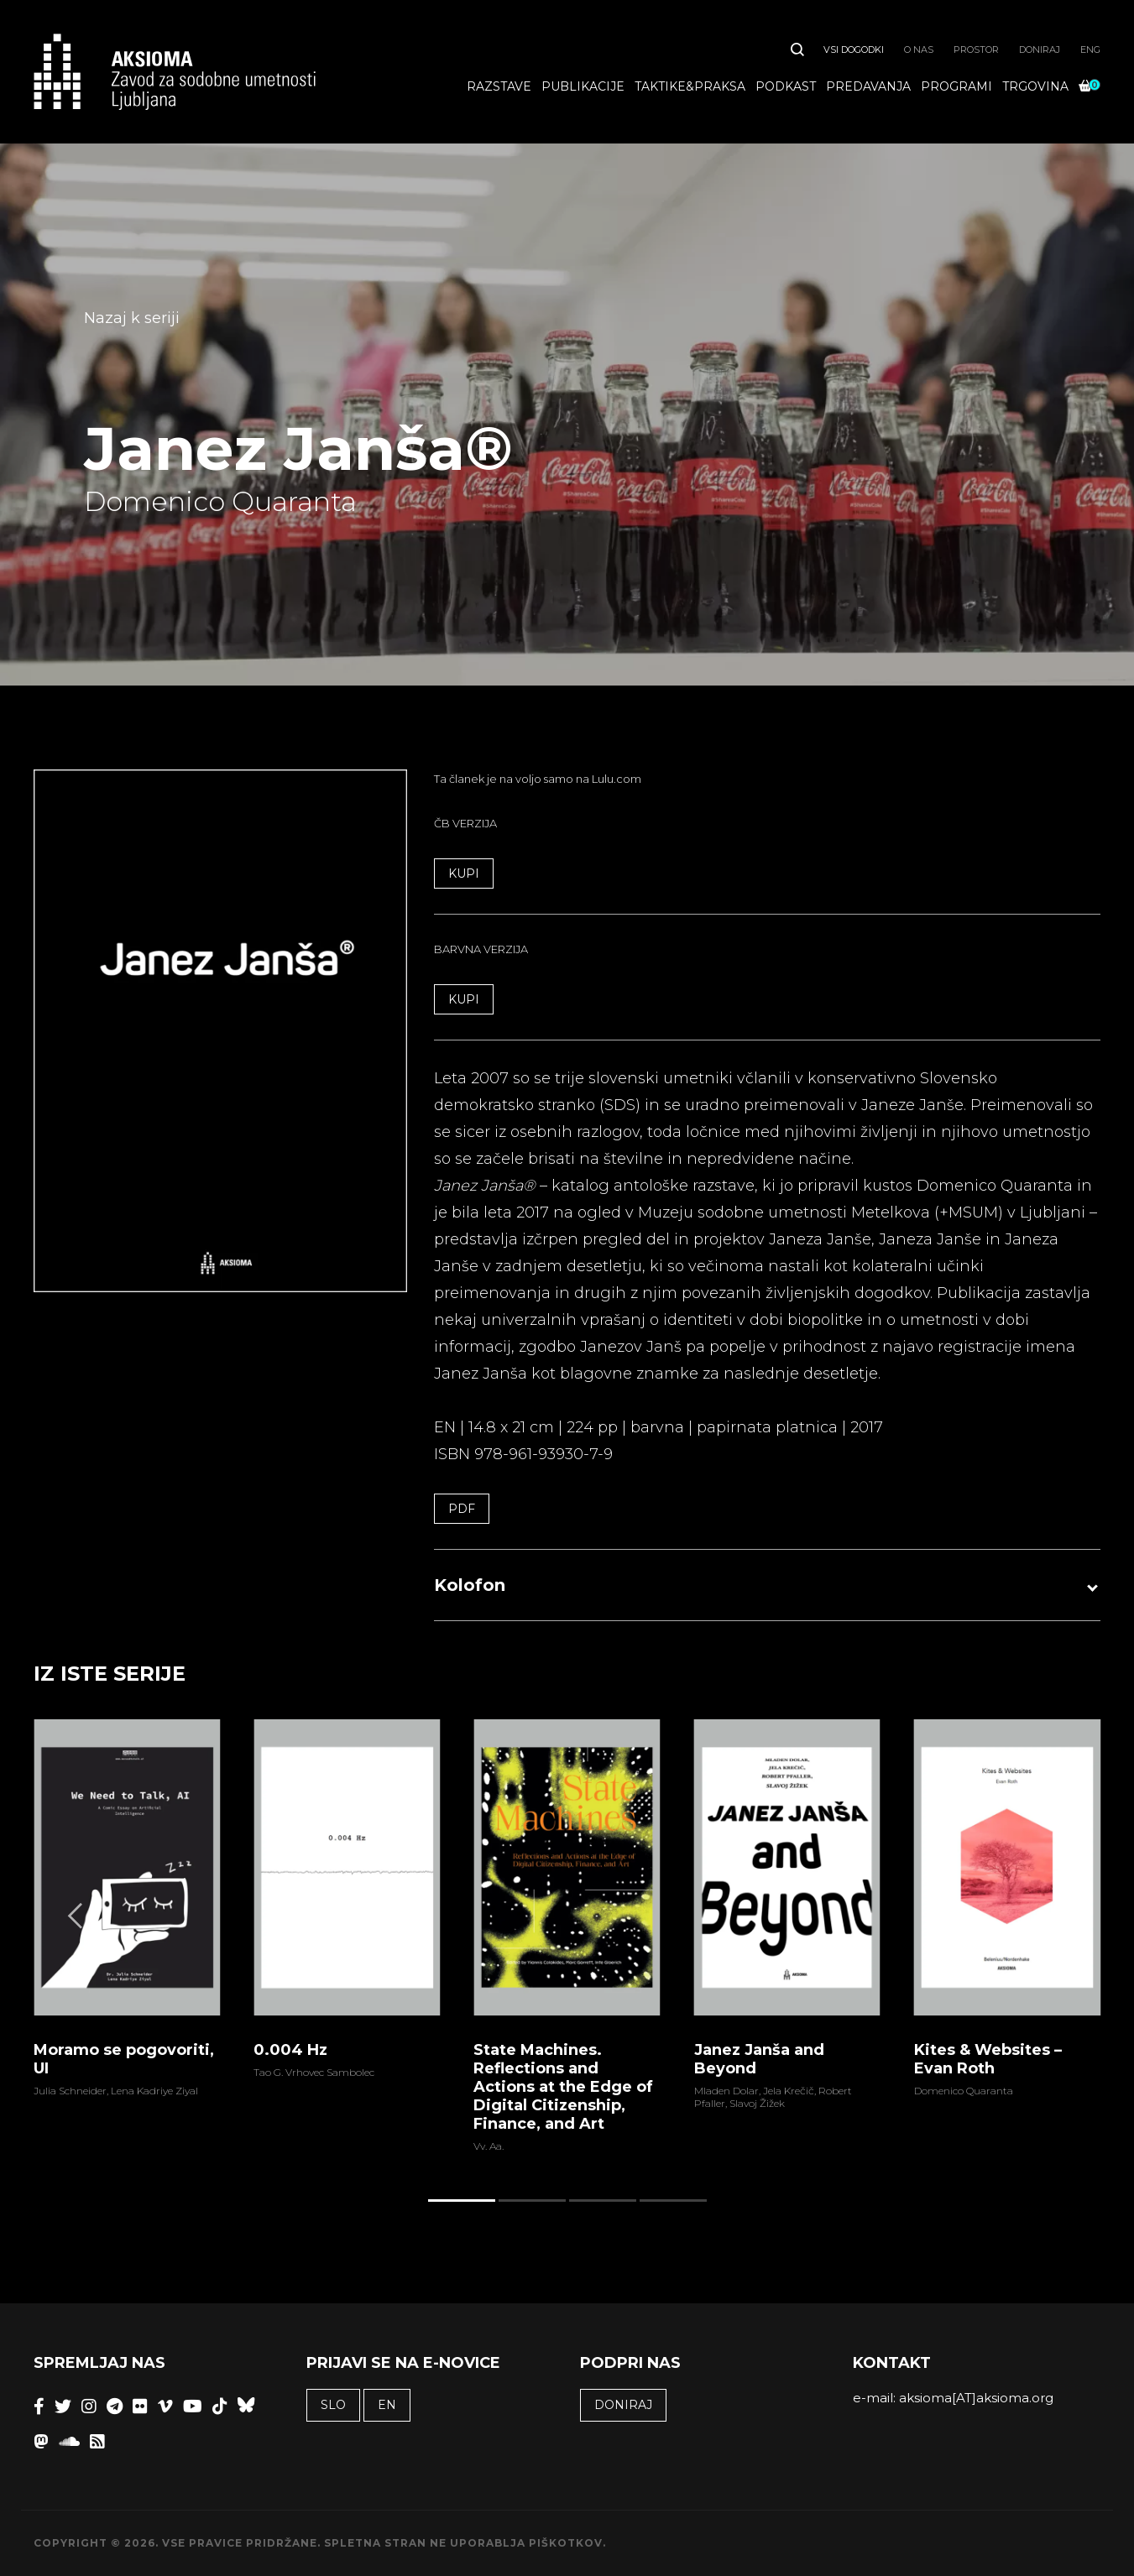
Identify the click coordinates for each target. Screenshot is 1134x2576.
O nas (918, 49)
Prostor (976, 49)
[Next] (1057, 1915)
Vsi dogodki (853, 49)
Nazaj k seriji (132, 318)
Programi (956, 86)
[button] (767, 1585)
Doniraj (1039, 49)
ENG (1090, 49)
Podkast (785, 86)
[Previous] (77, 1915)
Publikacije (582, 86)
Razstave (499, 86)
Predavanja (868, 86)
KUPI (463, 873)
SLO (333, 2404)
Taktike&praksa (690, 86)
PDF (461, 1508)
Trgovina (1035, 86)
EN (387, 2404)
